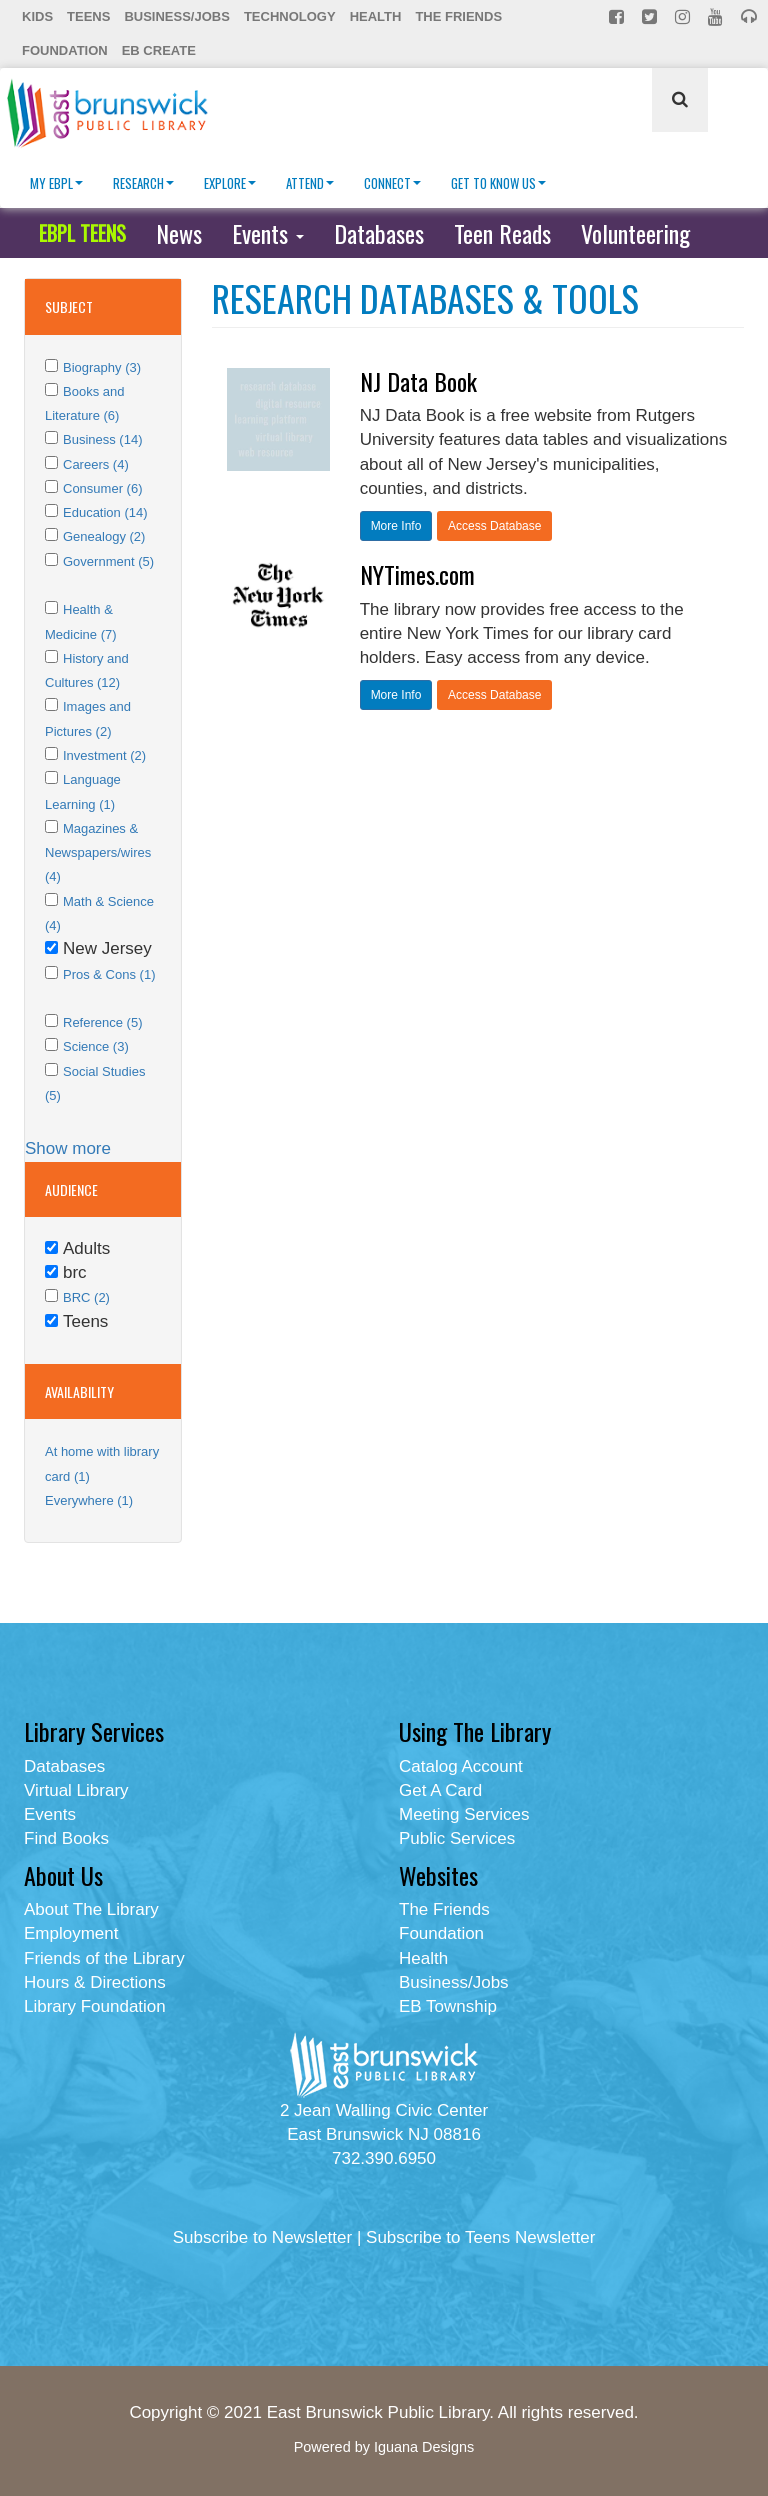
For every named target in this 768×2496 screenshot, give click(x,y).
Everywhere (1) (89, 1500)
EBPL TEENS (82, 233)
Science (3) (96, 1046)
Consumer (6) (102, 488)
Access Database (494, 526)
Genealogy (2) (104, 536)
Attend (310, 183)
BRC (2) (86, 1297)
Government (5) (108, 561)
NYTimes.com (417, 574)
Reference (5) (102, 1022)
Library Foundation (95, 2006)
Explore (230, 183)
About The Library (91, 1909)
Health (376, 16)
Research (143, 183)
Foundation (65, 50)
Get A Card (440, 1790)
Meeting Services (464, 1814)
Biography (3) (102, 367)
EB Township (448, 2006)
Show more (68, 1148)
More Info (396, 526)
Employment (71, 1933)
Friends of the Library (104, 1958)
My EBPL (56, 183)
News (179, 233)
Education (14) (105, 512)
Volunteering (635, 233)
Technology (290, 16)
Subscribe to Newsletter (263, 2237)
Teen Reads (502, 233)
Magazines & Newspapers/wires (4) (98, 853)
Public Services (457, 1838)
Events (268, 233)
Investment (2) (104, 755)
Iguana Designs (424, 2447)
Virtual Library (76, 1790)
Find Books (66, 1838)
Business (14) (102, 439)
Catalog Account (461, 1766)
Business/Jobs (176, 16)
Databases (379, 233)
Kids (37, 16)
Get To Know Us (498, 183)
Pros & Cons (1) (109, 974)
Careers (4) (96, 464)
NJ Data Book (418, 381)
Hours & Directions (95, 1982)
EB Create (159, 50)
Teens (88, 16)
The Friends (458, 16)
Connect (392, 183)
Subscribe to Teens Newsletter (480, 2237)
